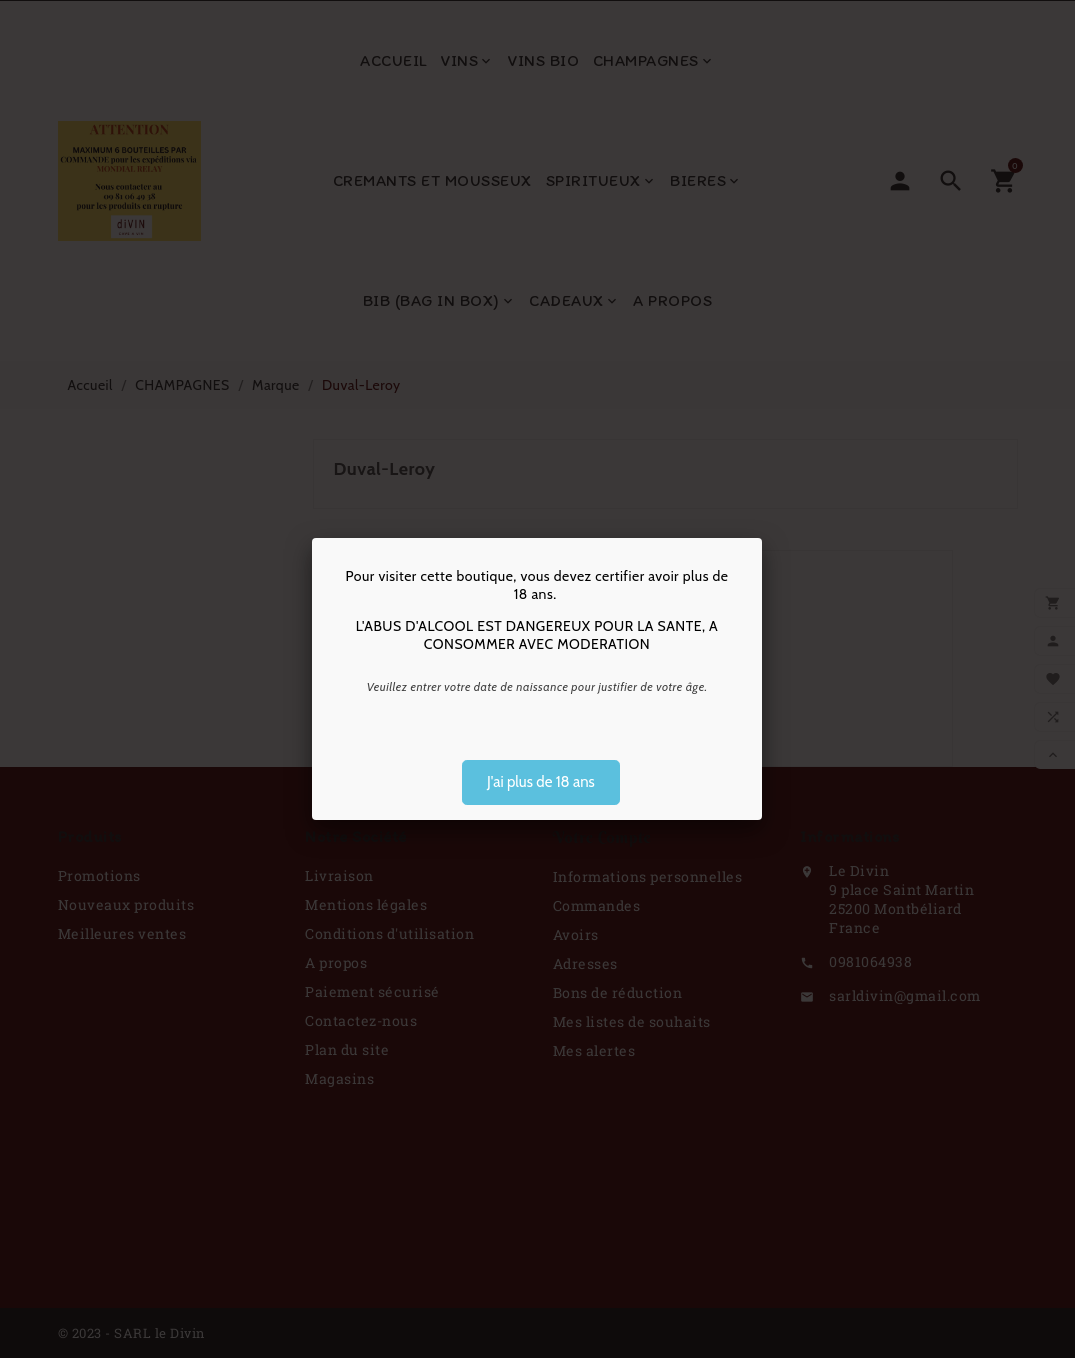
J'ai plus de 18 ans (541, 782)
